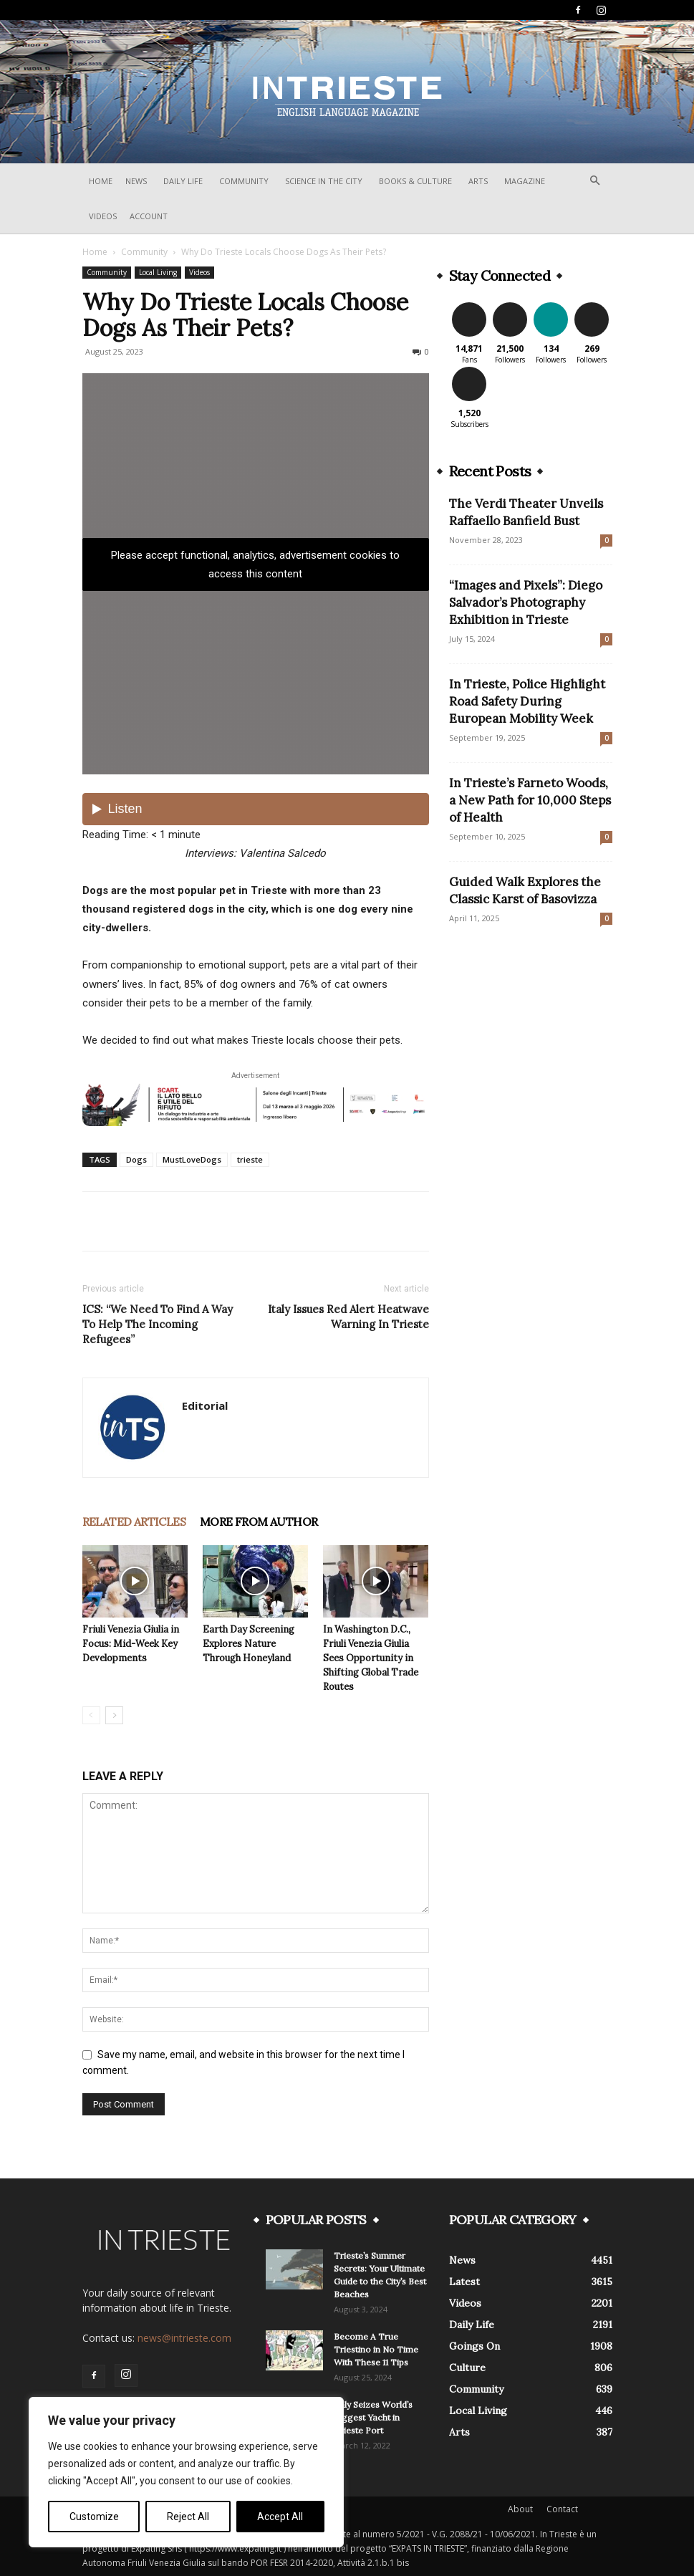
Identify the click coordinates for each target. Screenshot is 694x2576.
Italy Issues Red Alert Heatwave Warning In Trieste (348, 1316)
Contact (562, 2509)
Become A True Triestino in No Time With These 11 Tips (376, 2349)
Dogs (136, 1159)
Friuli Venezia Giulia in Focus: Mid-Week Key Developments (130, 1643)
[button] (595, 181)
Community (244, 181)
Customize (94, 2516)
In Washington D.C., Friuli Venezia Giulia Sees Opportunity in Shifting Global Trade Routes (370, 1658)
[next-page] (114, 1715)
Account (149, 216)
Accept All (280, 2516)
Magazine (524, 181)
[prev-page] (91, 1715)
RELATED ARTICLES (133, 1521)
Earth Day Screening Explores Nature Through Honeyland (248, 1643)
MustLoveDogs (192, 1159)
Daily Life (183, 181)
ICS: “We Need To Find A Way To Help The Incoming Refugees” (157, 1324)
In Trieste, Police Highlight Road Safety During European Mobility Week (527, 701)
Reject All (188, 2516)
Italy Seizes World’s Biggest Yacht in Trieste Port (373, 2417)
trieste (250, 1159)
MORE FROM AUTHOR (258, 1521)
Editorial (205, 1405)
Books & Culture (415, 181)
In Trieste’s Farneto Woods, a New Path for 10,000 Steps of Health (530, 800)
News (136, 181)
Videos (103, 216)
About (520, 2509)
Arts (478, 181)
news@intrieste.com (184, 2338)
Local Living (158, 272)
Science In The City (323, 181)
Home (100, 181)
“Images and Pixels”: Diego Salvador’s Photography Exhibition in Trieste (525, 602)
